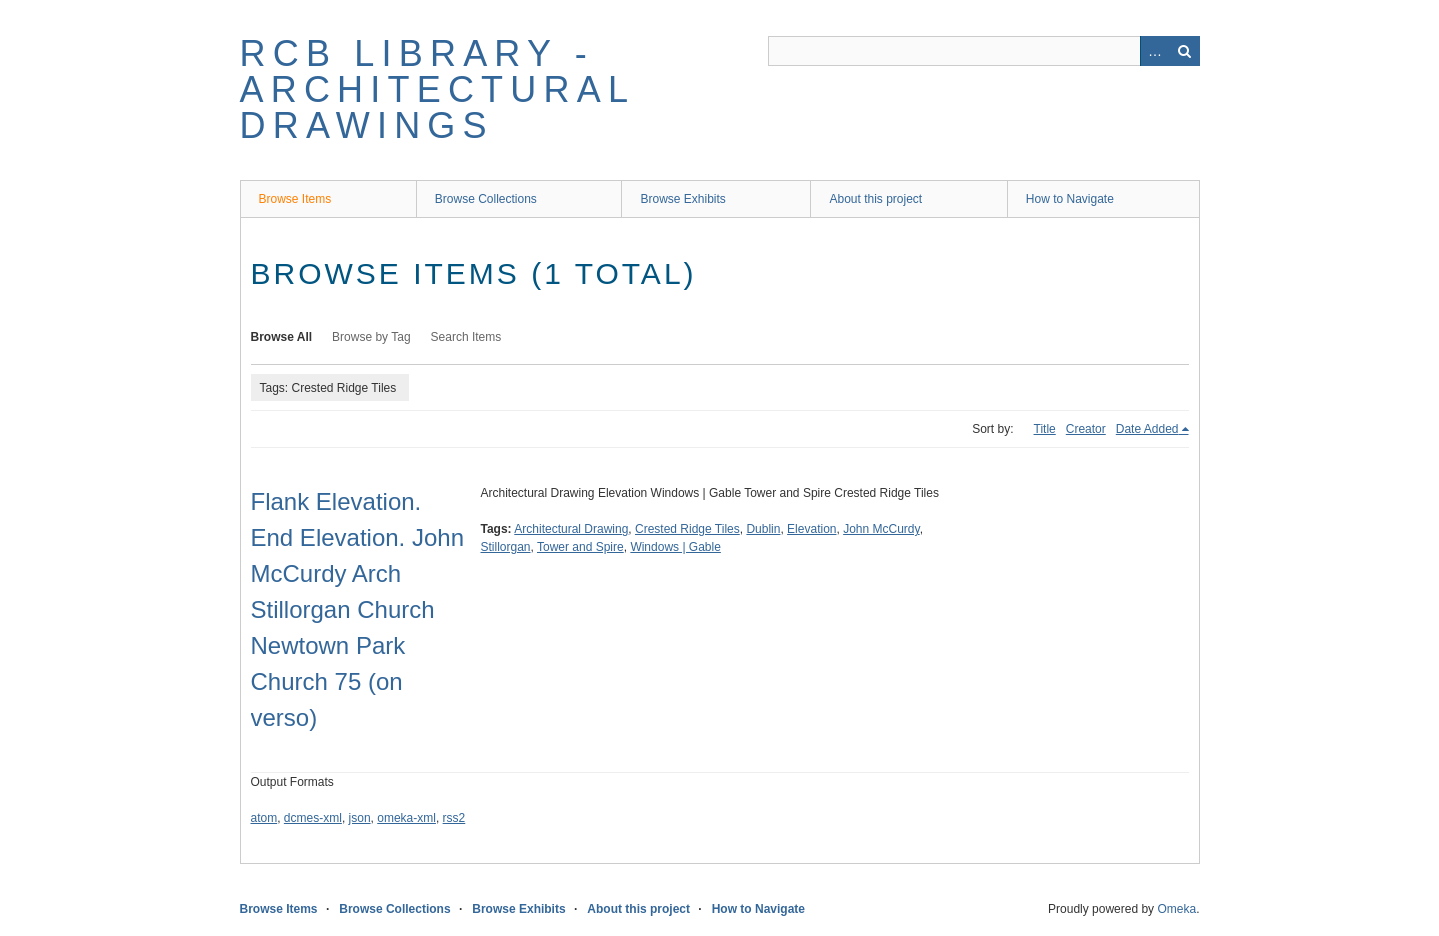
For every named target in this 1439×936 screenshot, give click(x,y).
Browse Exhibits (682, 199)
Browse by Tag (371, 337)
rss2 (454, 818)
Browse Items (295, 199)
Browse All (282, 337)
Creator (1086, 429)
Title (1045, 429)
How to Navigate (1070, 199)
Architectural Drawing (571, 529)
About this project (875, 199)
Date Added (1147, 429)
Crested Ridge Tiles (687, 529)
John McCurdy (881, 529)
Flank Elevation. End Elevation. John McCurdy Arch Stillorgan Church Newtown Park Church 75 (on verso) (357, 609)
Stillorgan (506, 547)
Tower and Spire (580, 547)
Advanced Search (1155, 51)
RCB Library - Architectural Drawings (437, 89)
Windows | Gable (675, 547)
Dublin (763, 529)
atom (264, 818)
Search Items (466, 337)
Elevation (811, 529)
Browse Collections (486, 199)
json (360, 818)
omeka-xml (406, 818)
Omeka (1176, 909)
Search (1185, 51)
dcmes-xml (313, 818)
